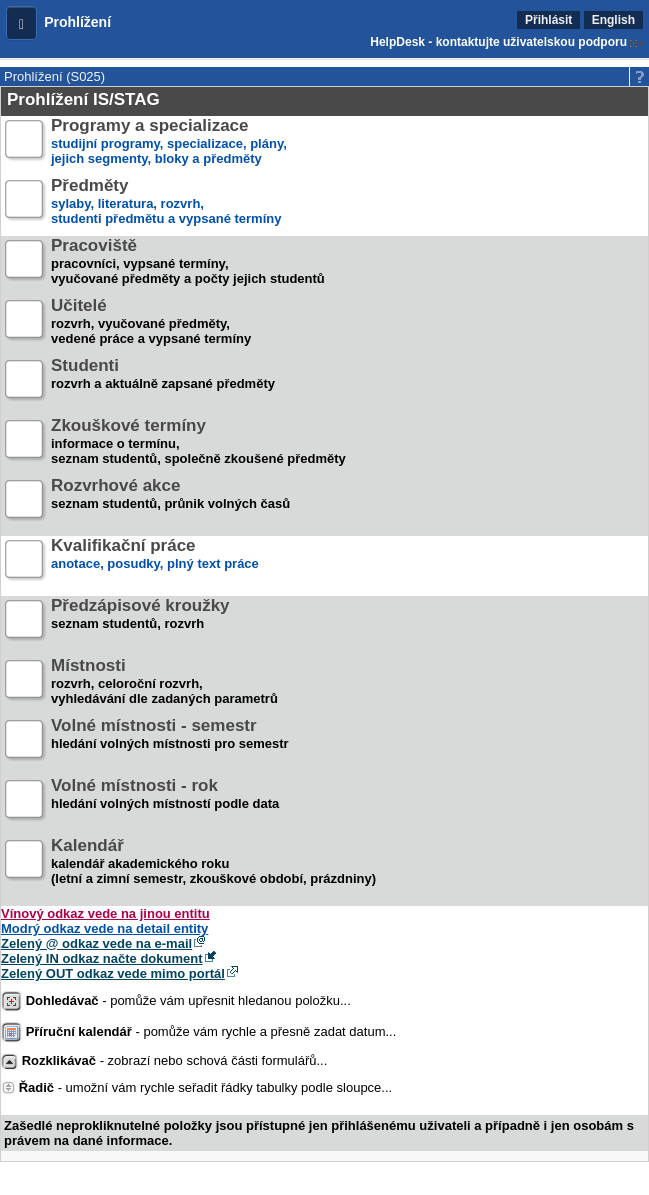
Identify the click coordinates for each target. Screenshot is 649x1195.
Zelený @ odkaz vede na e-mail (96, 943)
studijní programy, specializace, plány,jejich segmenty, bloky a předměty (169, 142)
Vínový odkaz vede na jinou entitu (105, 913)
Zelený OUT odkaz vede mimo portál (113, 973)
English (613, 20)
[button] (21, 23)
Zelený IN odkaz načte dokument (102, 958)
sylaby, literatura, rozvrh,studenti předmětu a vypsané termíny (166, 202)
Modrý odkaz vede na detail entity (104, 928)
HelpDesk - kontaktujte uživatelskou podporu (498, 42)
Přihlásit (548, 20)
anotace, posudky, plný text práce (155, 562)
